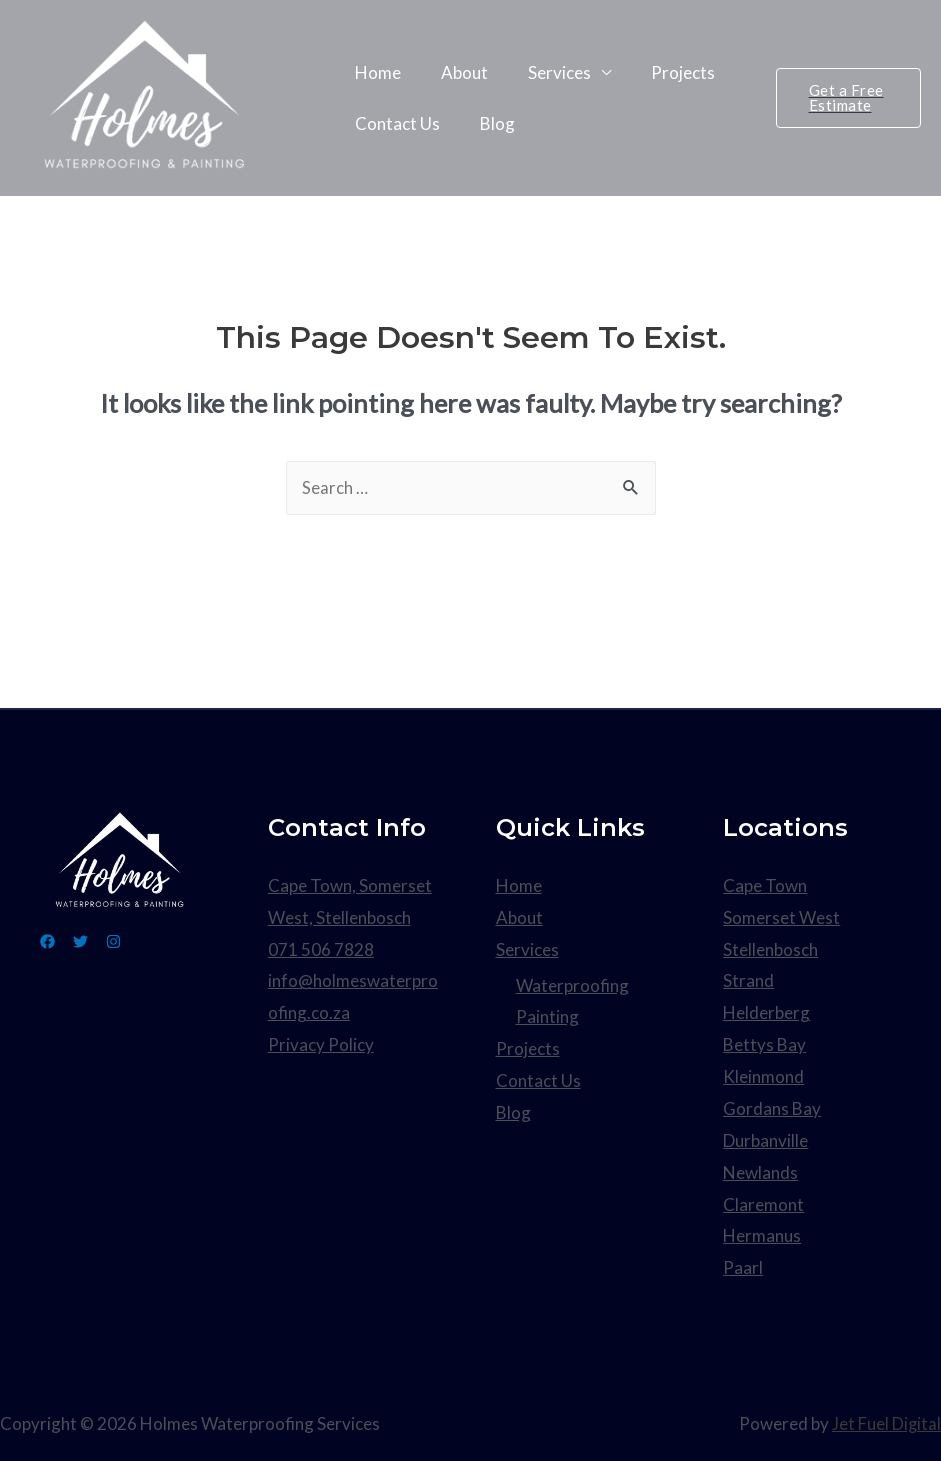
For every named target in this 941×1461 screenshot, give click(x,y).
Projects (662, 82)
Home (375, 82)
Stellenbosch (770, 949)
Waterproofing (572, 985)
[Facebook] (47, 942)
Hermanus (762, 1233)
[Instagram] (137, 942)
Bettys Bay (764, 1044)
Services (544, 82)
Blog (488, 113)
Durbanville (765, 1138)
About (455, 82)
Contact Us (394, 113)
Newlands (760, 1170)
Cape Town (765, 886)
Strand (748, 981)
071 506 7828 (321, 949)
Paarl (743, 1265)
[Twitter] (92, 942)
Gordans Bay (772, 1107)
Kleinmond (763, 1075)
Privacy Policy (321, 1044)
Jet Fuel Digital (886, 1420)
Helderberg (766, 1012)
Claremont (763, 1201)
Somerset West (781, 917)
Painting (547, 1016)
